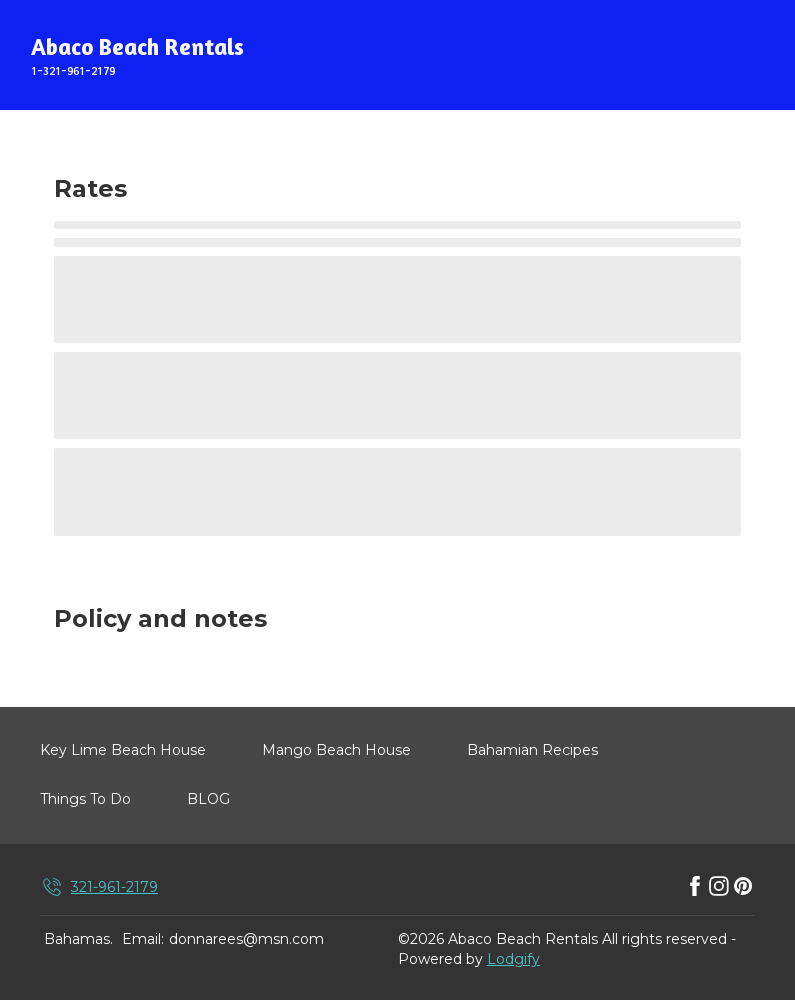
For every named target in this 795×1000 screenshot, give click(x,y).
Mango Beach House (336, 750)
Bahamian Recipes (532, 750)
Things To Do (85, 799)
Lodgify (513, 959)
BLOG (208, 799)
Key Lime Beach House (123, 750)
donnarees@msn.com (246, 939)
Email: (143, 939)
